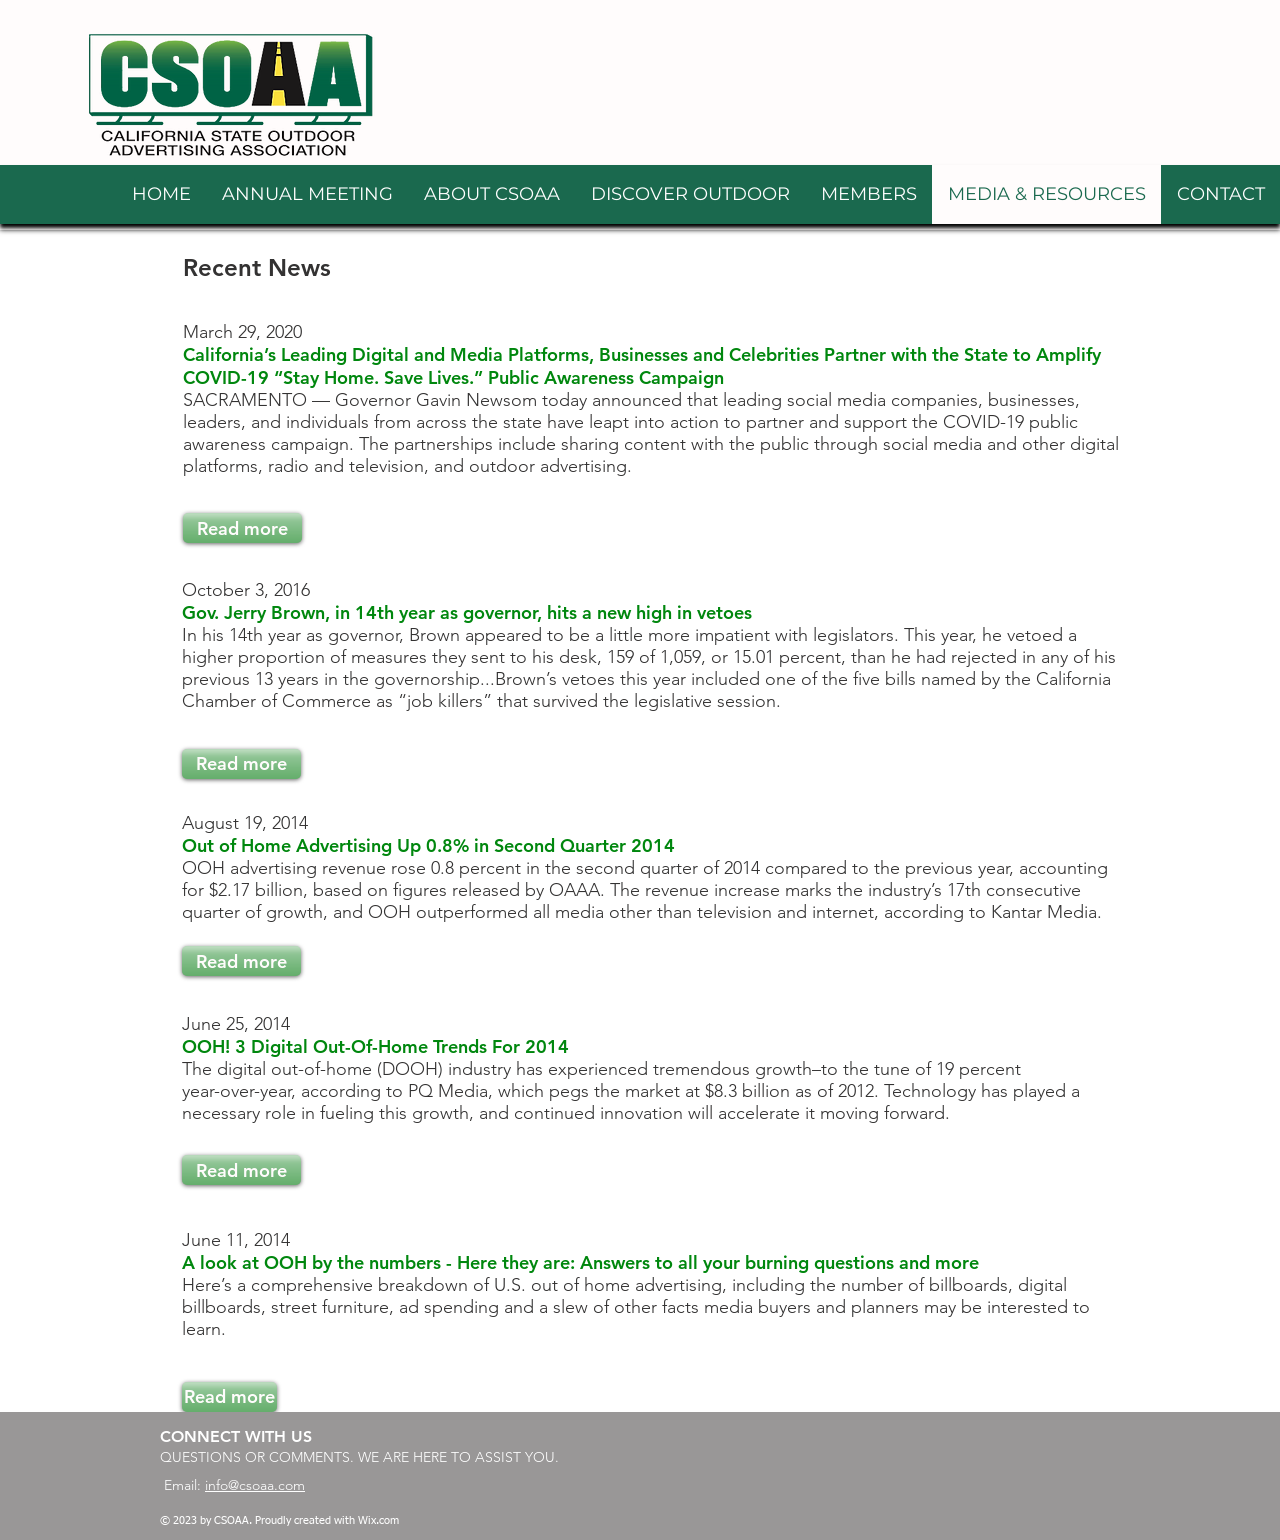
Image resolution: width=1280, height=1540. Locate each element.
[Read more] (242, 528)
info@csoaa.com (255, 1485)
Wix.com (378, 1520)
